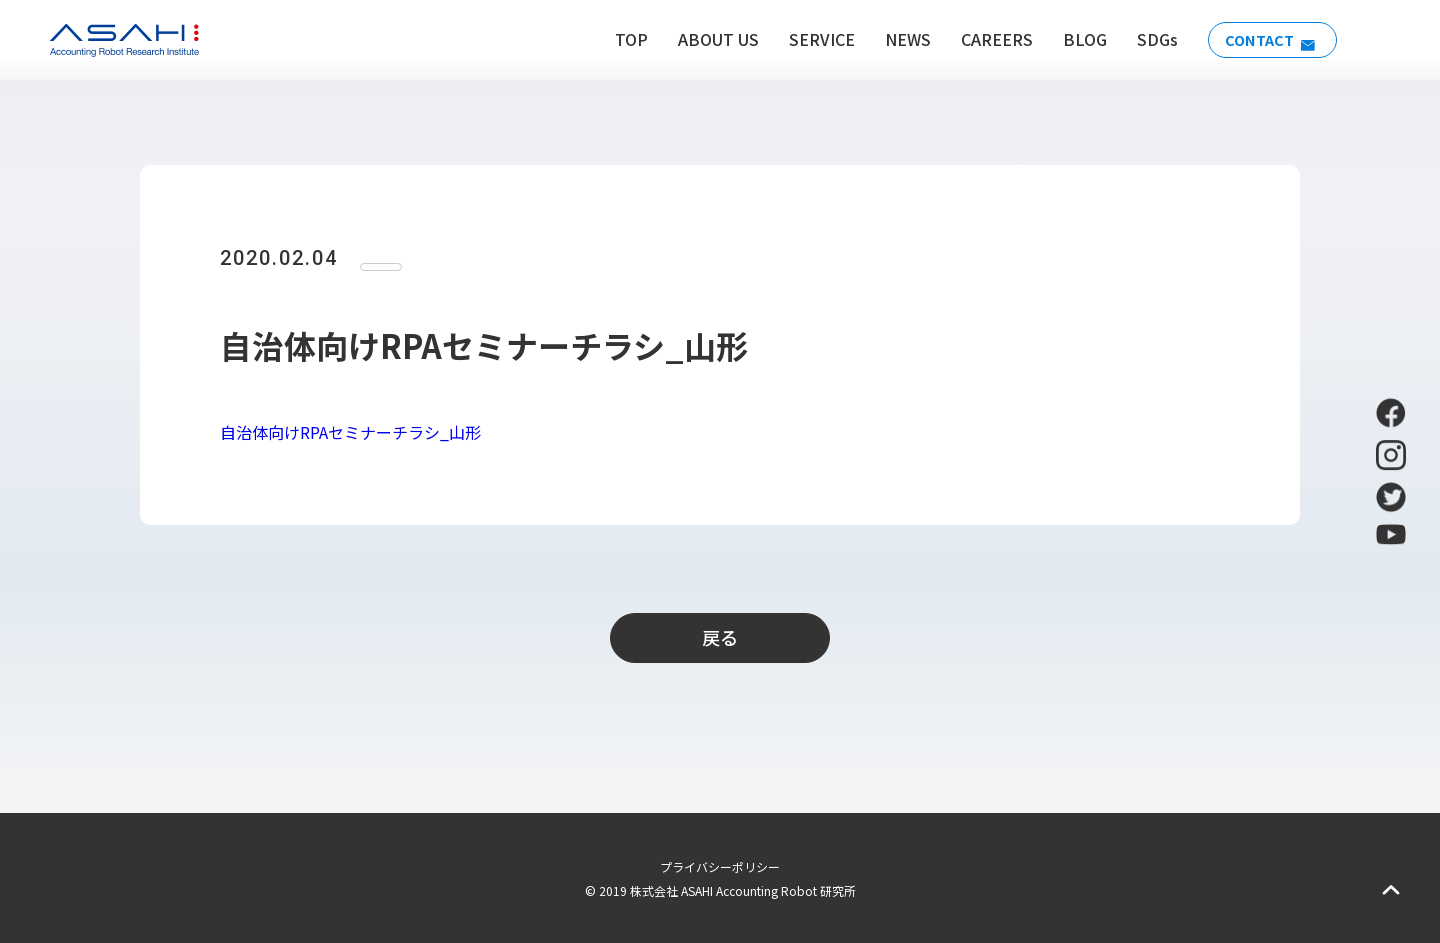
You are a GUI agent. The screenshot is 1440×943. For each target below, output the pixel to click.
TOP (620, 39)
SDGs (1146, 39)
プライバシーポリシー (720, 866)
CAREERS (986, 39)
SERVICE (811, 39)
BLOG (1074, 39)
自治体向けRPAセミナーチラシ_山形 (350, 432)
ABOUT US (707, 39)
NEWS (897, 39)
